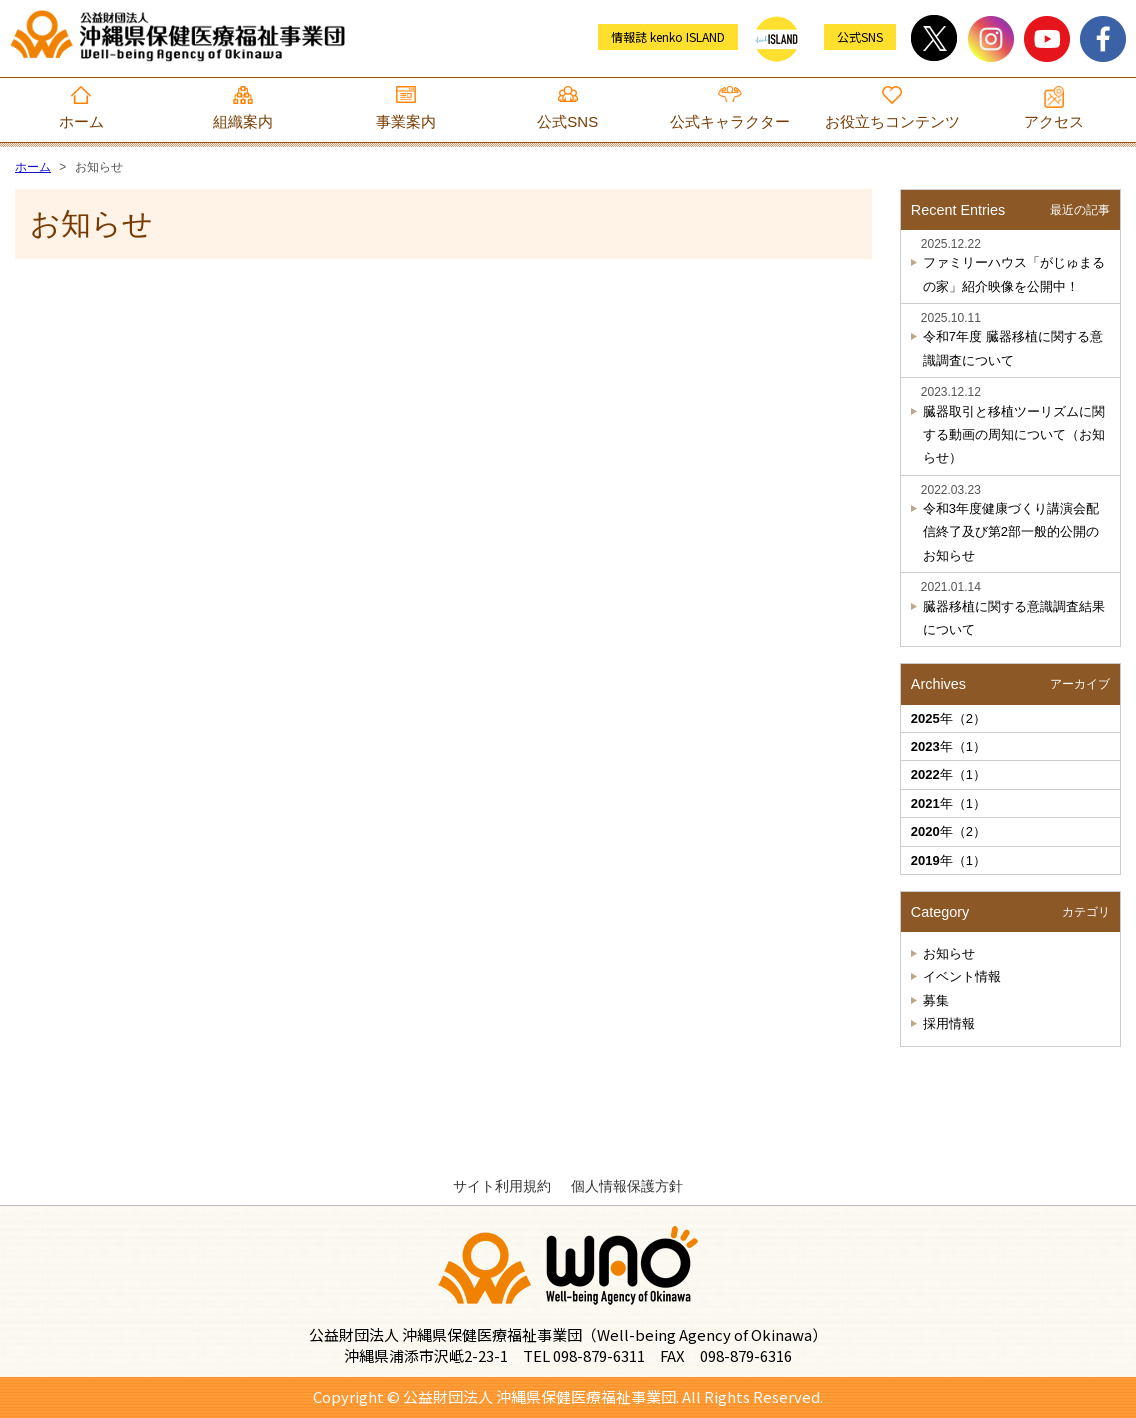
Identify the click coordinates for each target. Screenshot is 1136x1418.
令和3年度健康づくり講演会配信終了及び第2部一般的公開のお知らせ (1011, 532)
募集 (936, 1000)
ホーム (81, 121)
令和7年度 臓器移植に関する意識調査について (1013, 348)
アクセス (1054, 121)
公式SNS (567, 121)
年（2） (948, 718)
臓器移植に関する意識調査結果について (1014, 618)
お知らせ (949, 953)
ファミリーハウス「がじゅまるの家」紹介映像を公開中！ (1014, 274)
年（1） (948, 746)
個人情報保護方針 (627, 1186)
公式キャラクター (730, 121)
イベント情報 (962, 976)
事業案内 (406, 121)
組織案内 (243, 121)
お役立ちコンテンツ (892, 121)
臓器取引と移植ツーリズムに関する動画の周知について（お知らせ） (1014, 435)
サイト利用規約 (502, 1186)
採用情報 (949, 1023)
